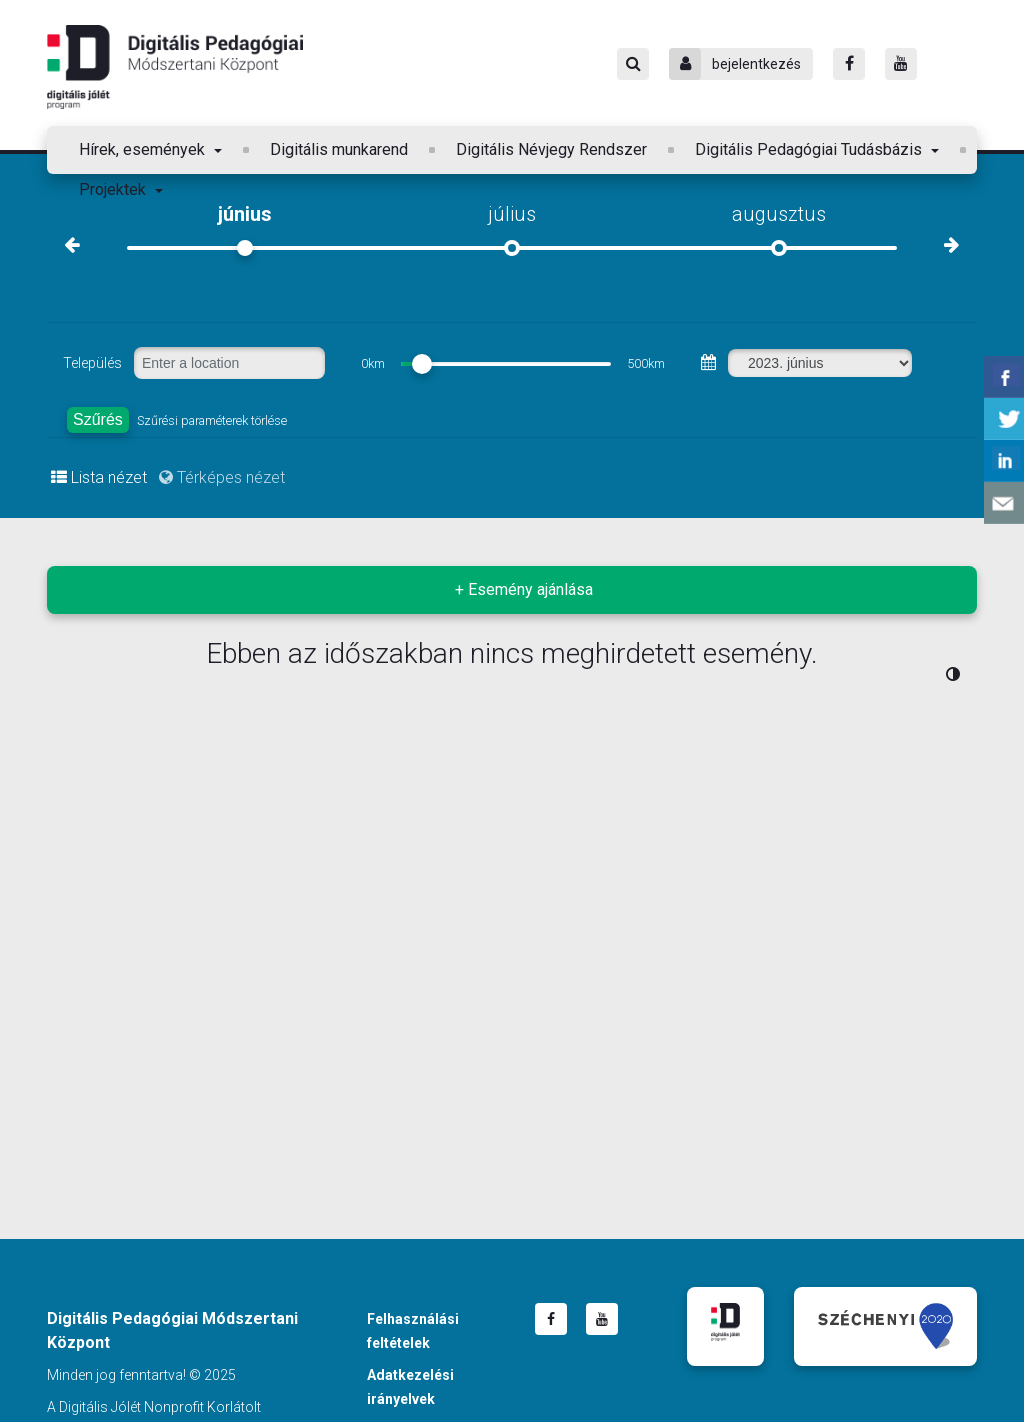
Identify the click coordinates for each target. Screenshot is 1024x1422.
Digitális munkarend (339, 149)
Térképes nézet (222, 477)
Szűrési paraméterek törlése (212, 420)
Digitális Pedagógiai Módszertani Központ (175, 67)
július (512, 214)
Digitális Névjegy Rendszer (551, 149)
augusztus (779, 214)
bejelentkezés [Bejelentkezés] (735, 64)
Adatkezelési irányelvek (410, 1387)
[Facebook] (849, 64)
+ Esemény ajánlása (524, 589)
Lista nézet (99, 477)
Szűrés (98, 419)
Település (92, 363)
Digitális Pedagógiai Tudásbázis (810, 149)
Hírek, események (144, 149)
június (245, 214)
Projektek (114, 189)
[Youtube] (901, 64)
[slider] (422, 364)
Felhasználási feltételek (413, 1331)
